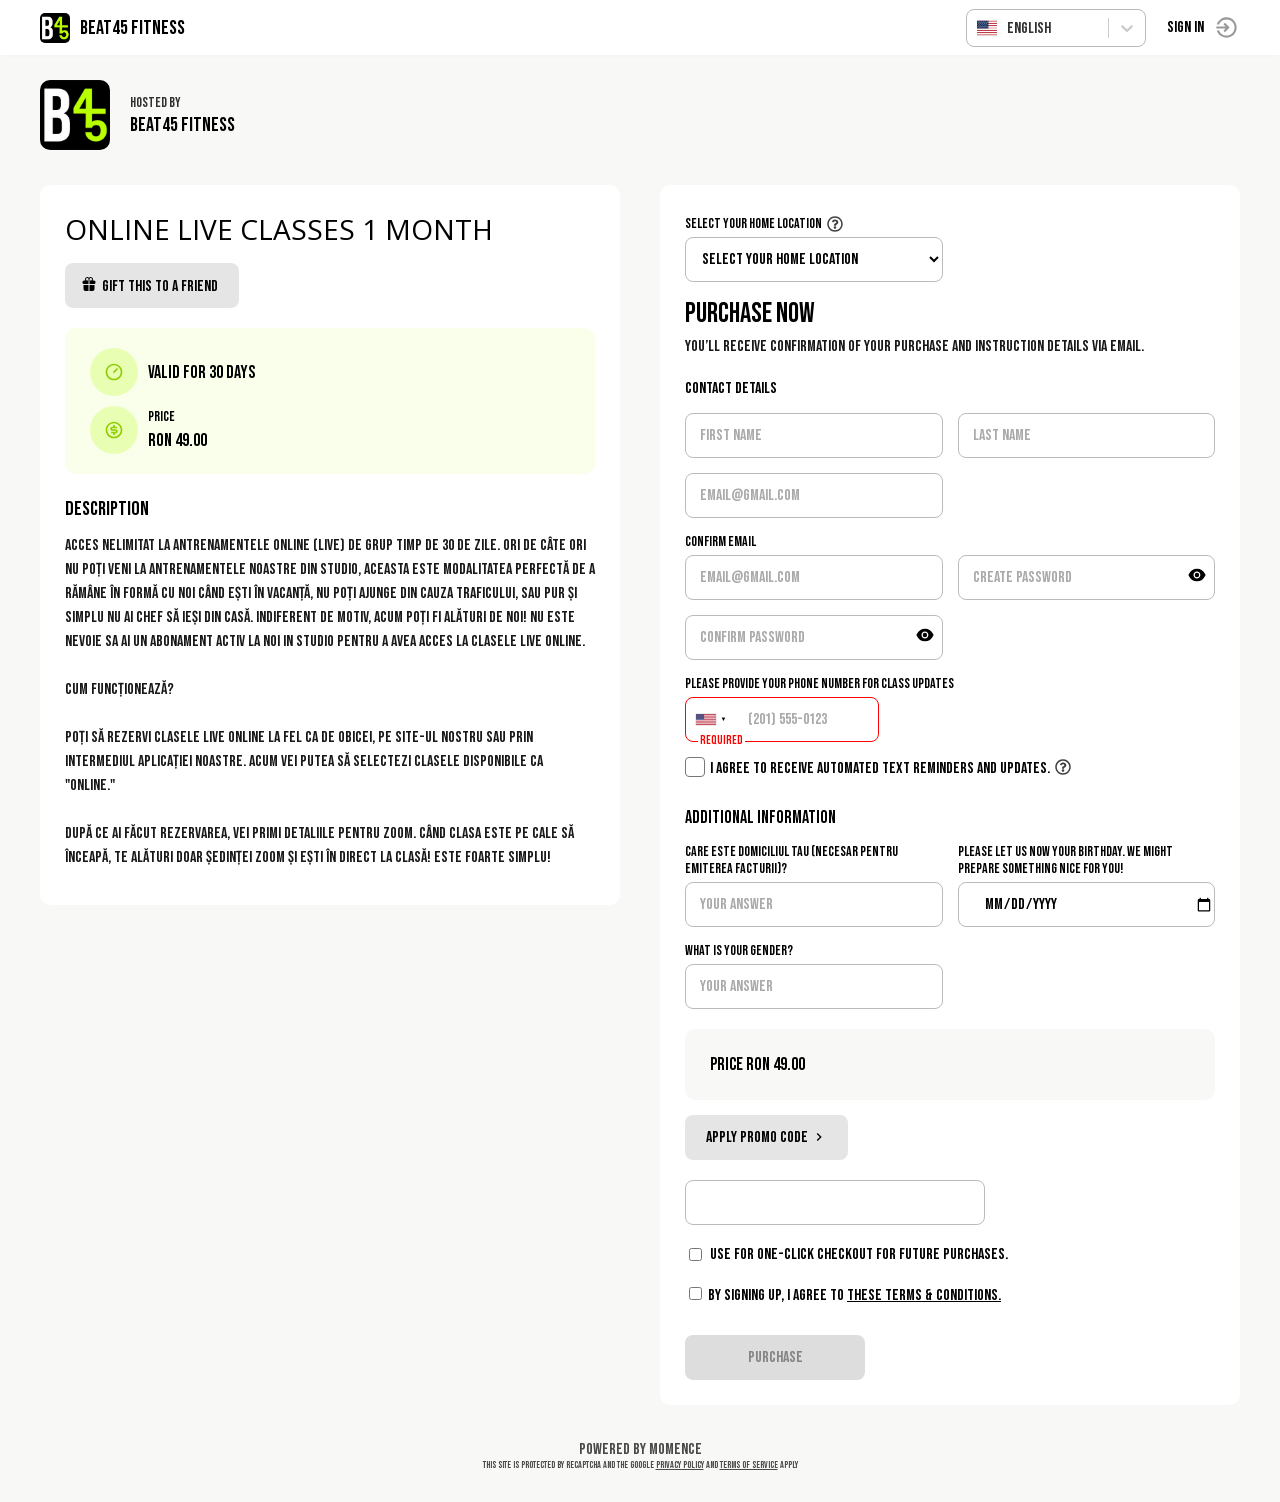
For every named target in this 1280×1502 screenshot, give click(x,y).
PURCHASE (775, 1357)
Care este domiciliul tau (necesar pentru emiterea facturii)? (791, 860)
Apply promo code (766, 1137)
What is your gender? (739, 950)
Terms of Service (749, 1465)
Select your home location (753, 223)
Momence (675, 1449)
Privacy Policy (680, 1465)
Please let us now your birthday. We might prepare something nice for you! (1065, 860)
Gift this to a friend (149, 286)
